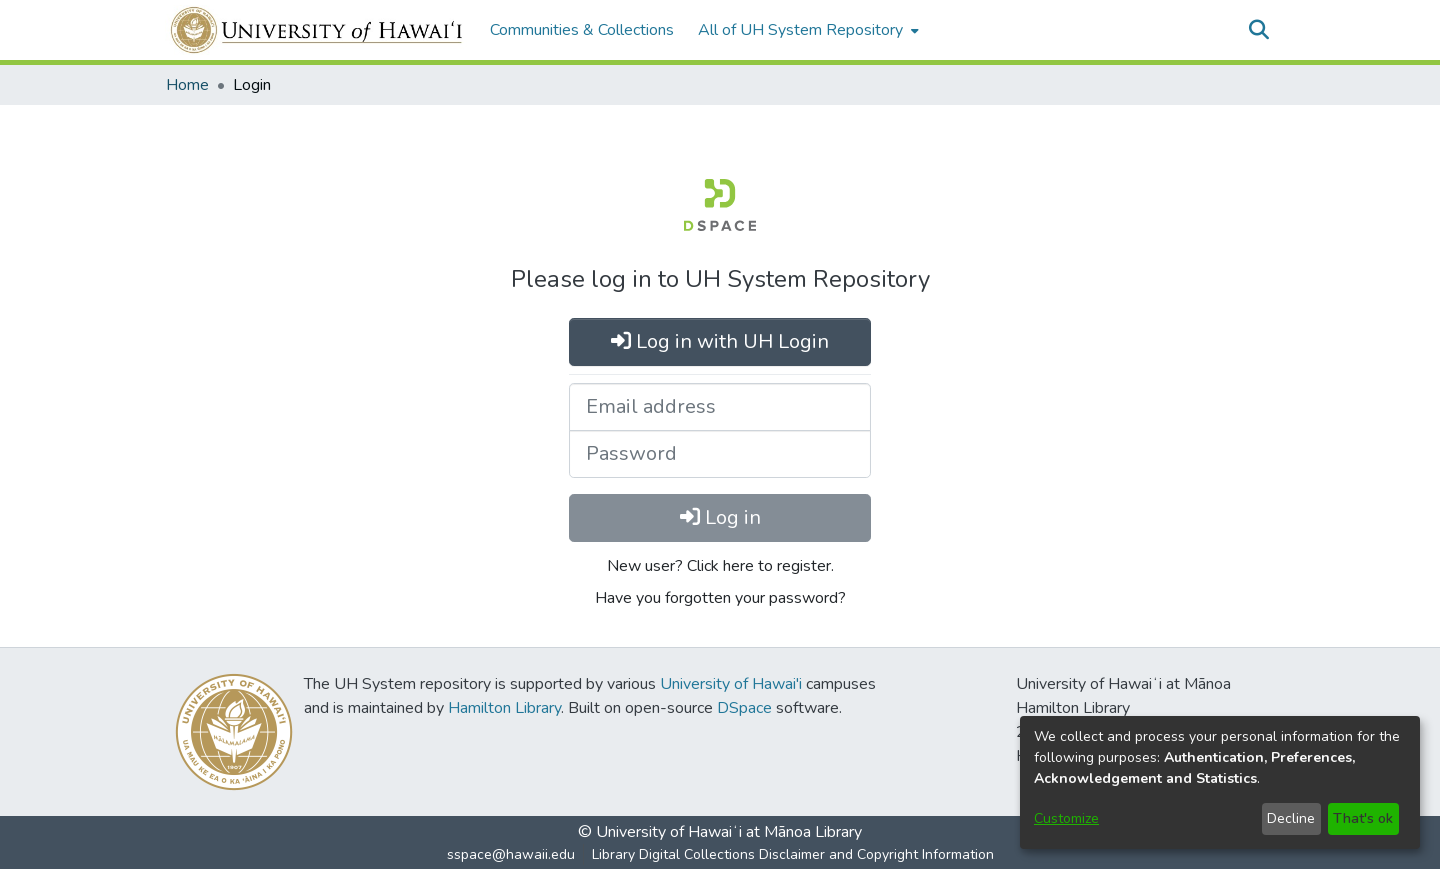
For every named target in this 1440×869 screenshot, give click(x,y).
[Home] (317, 30)
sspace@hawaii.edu (511, 854)
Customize (1066, 818)
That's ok (1363, 818)
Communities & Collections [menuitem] (582, 30)
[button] (1258, 30)
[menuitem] (806, 30)
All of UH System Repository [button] (800, 30)
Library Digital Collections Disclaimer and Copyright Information (793, 854)
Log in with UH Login (720, 341)
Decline (1291, 818)
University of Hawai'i (731, 684)
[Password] (720, 454)
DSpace (744, 708)
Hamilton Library (504, 708)
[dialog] (1220, 782)
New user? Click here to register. (720, 566)
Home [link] (187, 85)
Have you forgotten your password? (720, 598)
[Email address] (720, 407)
